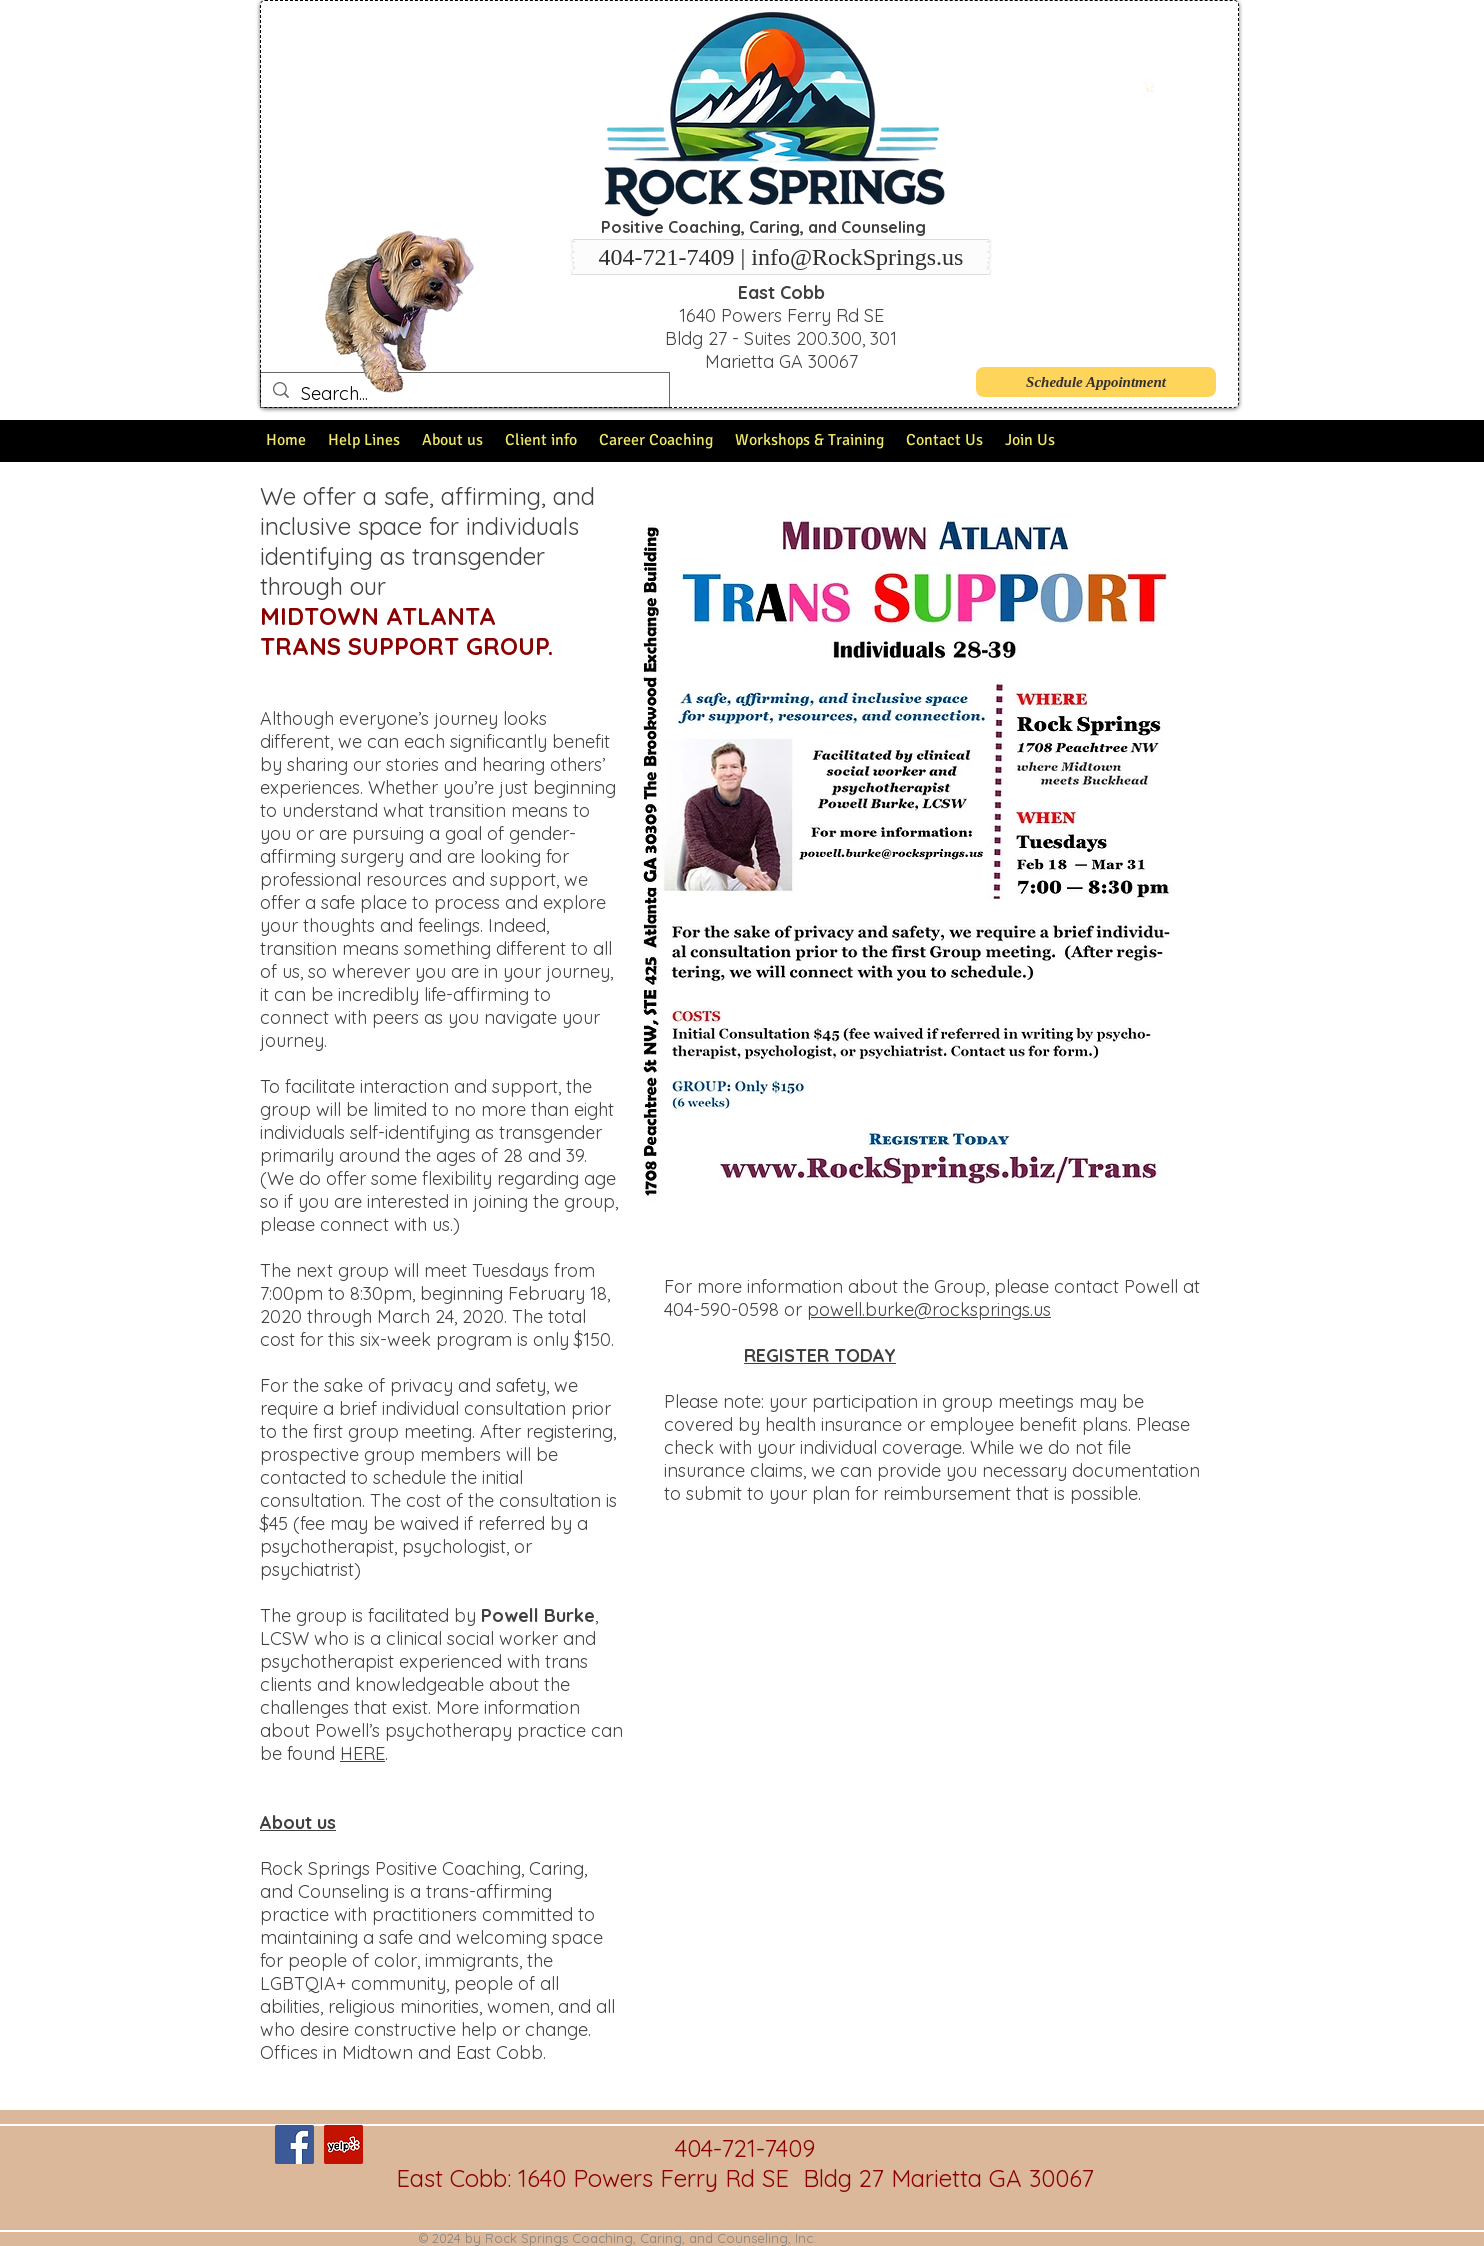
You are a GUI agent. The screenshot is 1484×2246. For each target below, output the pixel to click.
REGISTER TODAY (820, 1355)
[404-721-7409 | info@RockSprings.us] (781, 257)
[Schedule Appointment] (1096, 382)
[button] (1150, 87)
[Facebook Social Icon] (294, 2144)
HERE (362, 1753)
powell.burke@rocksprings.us (929, 1309)
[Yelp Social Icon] (343, 2144)
